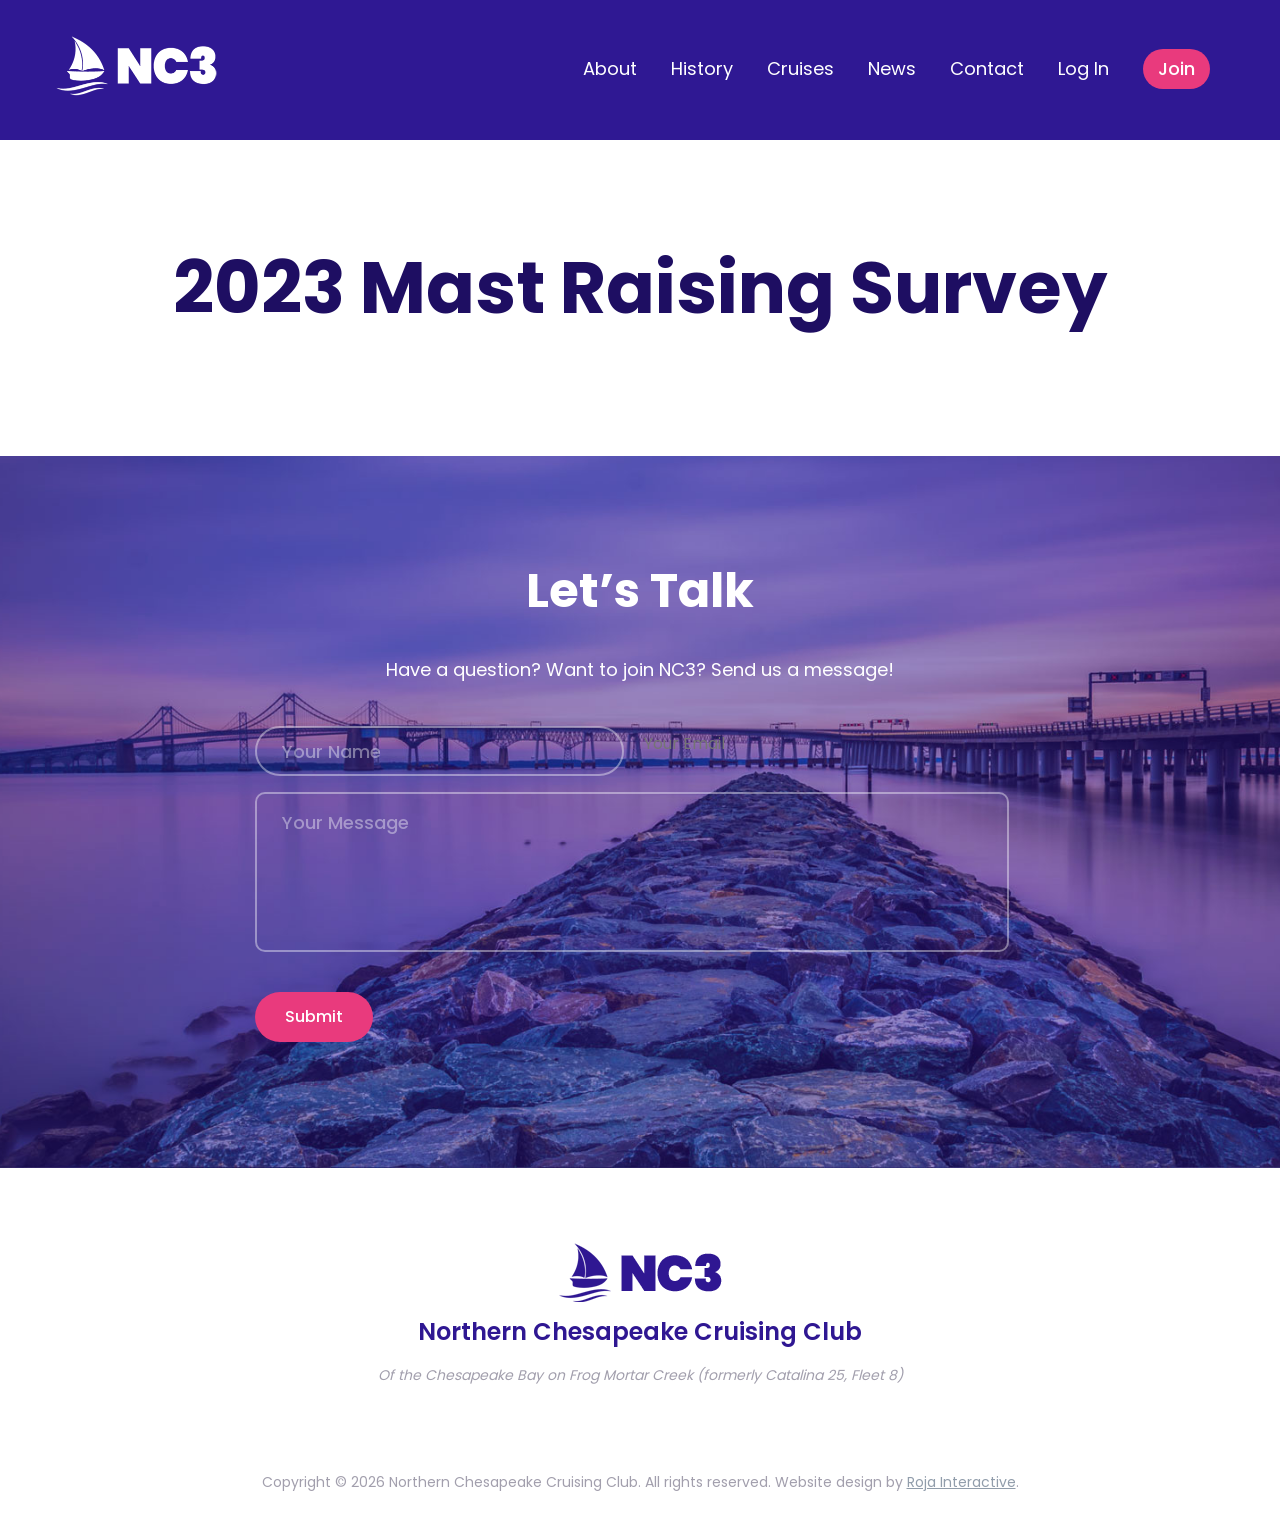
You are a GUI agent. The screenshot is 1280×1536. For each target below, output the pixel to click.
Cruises (800, 68)
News (892, 68)
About (610, 68)
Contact (987, 68)
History (702, 68)
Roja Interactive (961, 1482)
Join (1176, 68)
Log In (1083, 68)
